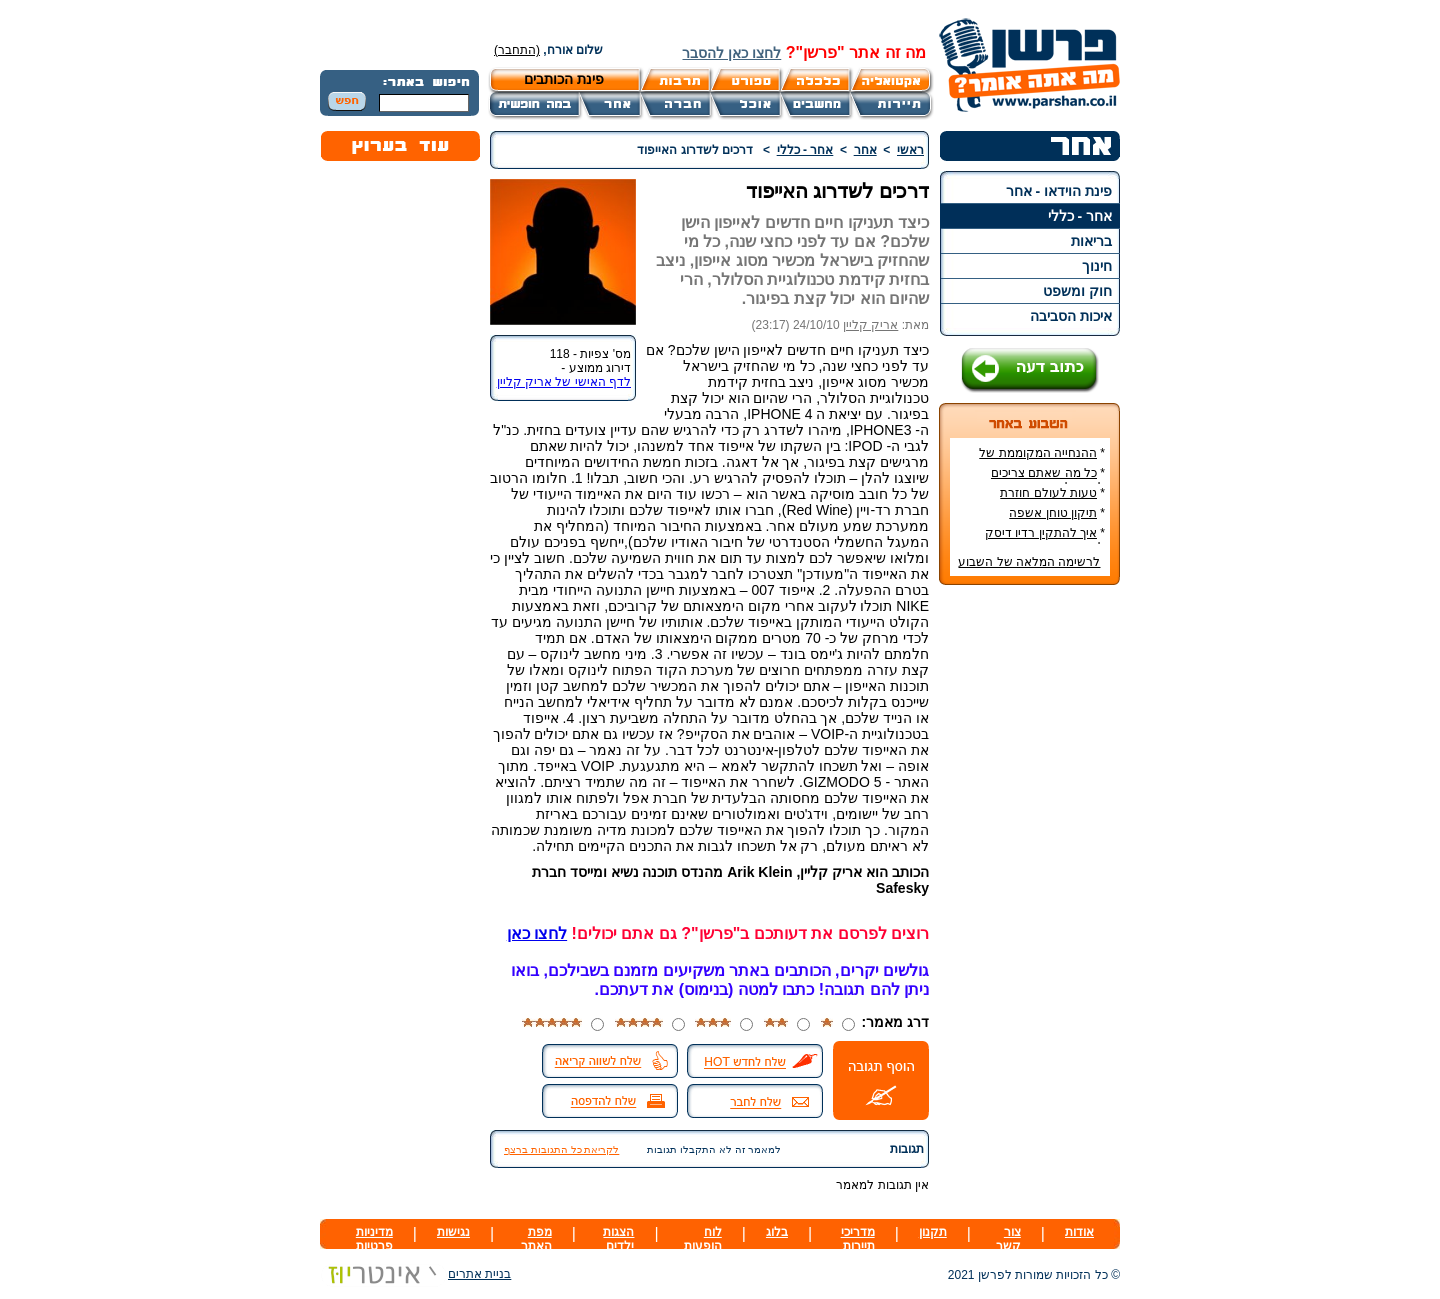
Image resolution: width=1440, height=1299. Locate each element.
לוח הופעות (703, 1239)
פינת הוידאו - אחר (1059, 191)
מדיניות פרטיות (374, 1239)
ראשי (910, 150)
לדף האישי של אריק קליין (564, 382)
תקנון (933, 1232)
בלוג (777, 1232)
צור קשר (1008, 1239)
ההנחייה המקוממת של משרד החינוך (1042, 460)
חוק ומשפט (1077, 291)
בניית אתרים (415, 1274)
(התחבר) (517, 50)
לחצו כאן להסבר (731, 53)
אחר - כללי (1080, 216)
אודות (1079, 1232)
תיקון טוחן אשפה (1053, 513)
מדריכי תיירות (858, 1239)
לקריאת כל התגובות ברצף (561, 1149)
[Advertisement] (1030, 899)
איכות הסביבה (1071, 316)
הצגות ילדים (618, 1239)
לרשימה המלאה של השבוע (1029, 562)
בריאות (1091, 241)
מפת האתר (536, 1239)
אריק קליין (870, 325)
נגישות (453, 1232)
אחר (865, 150)
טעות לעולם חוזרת (1048, 493)
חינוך (1097, 266)
